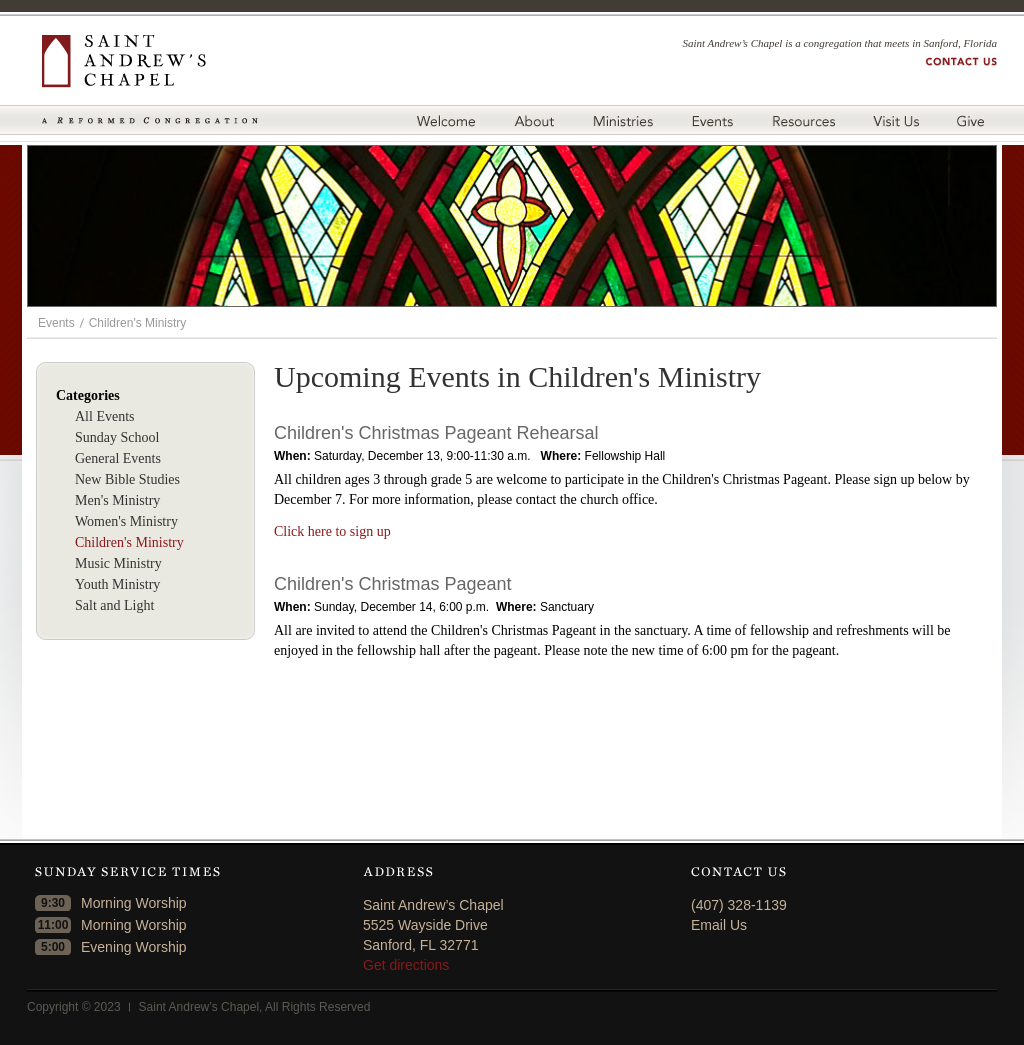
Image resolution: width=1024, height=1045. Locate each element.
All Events (105, 416)
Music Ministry (118, 563)
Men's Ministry (117, 500)
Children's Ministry (138, 323)
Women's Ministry (126, 521)
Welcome (445, 120)
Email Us (719, 925)
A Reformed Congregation (150, 120)
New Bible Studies (127, 479)
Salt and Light (114, 605)
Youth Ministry (117, 584)
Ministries (622, 120)
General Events (118, 458)
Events (712, 120)
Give (974, 120)
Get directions (406, 965)
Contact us (961, 61)
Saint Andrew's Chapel (150, 61)
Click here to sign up (332, 531)
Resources (803, 120)
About (533, 120)
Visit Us (896, 120)
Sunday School (117, 437)
